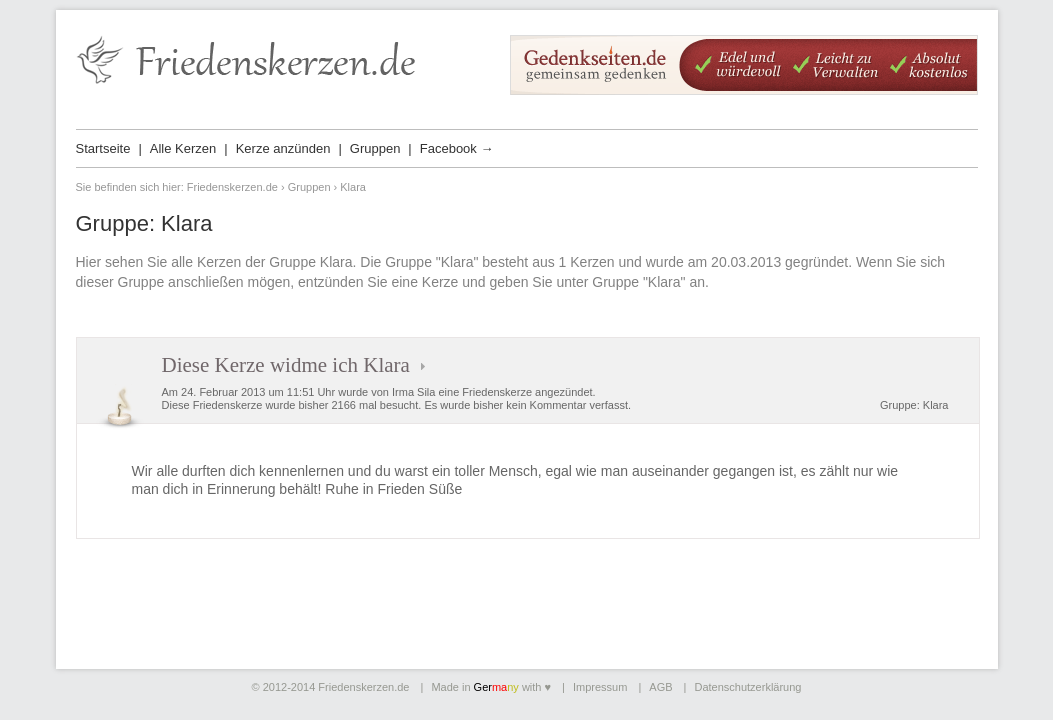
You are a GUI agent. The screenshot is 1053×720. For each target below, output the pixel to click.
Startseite (103, 148)
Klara (936, 405)
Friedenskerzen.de (232, 187)
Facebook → (457, 148)
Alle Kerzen (183, 148)
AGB (660, 687)
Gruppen (375, 148)
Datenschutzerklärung (747, 687)
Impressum (600, 687)
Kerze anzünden (283, 148)
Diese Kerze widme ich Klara (286, 365)
